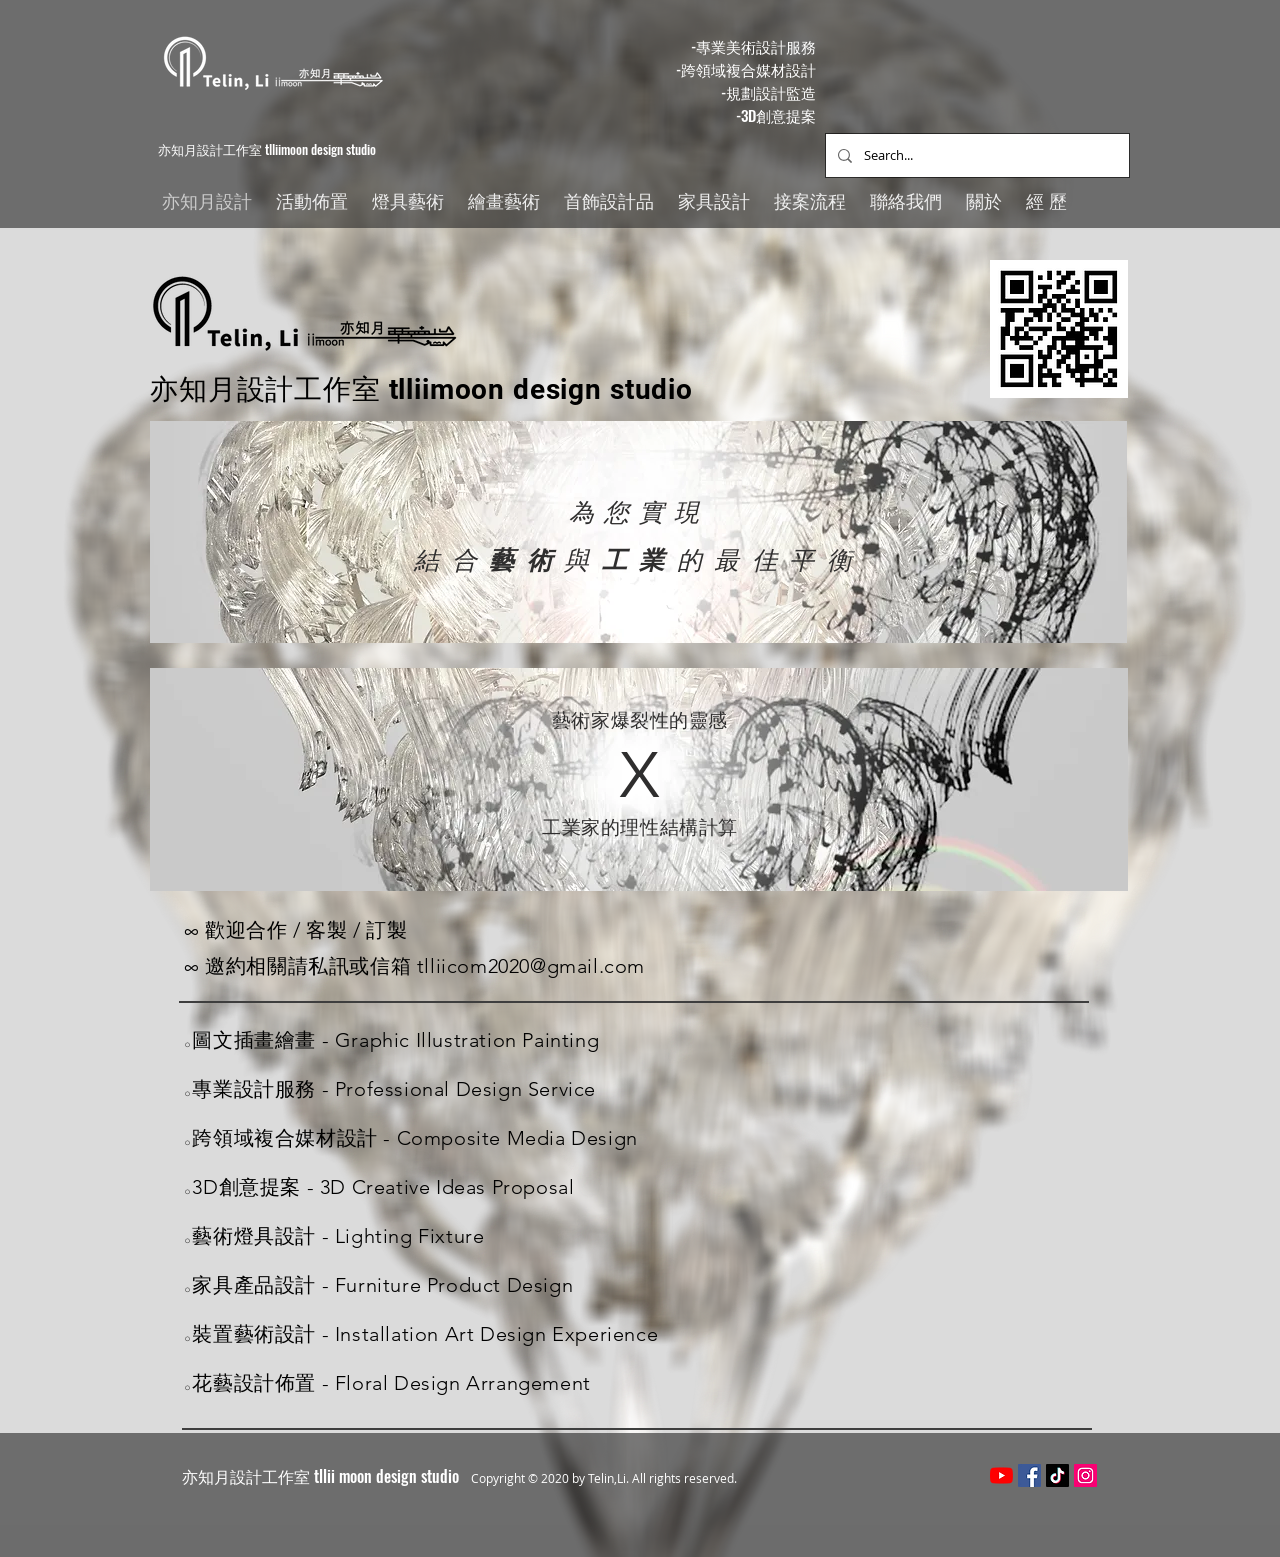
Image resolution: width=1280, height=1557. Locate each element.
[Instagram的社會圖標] (1085, 1475)
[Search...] (975, 155)
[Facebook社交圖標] (1029, 1475)
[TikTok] (1057, 1475)
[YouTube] (1001, 1475)
